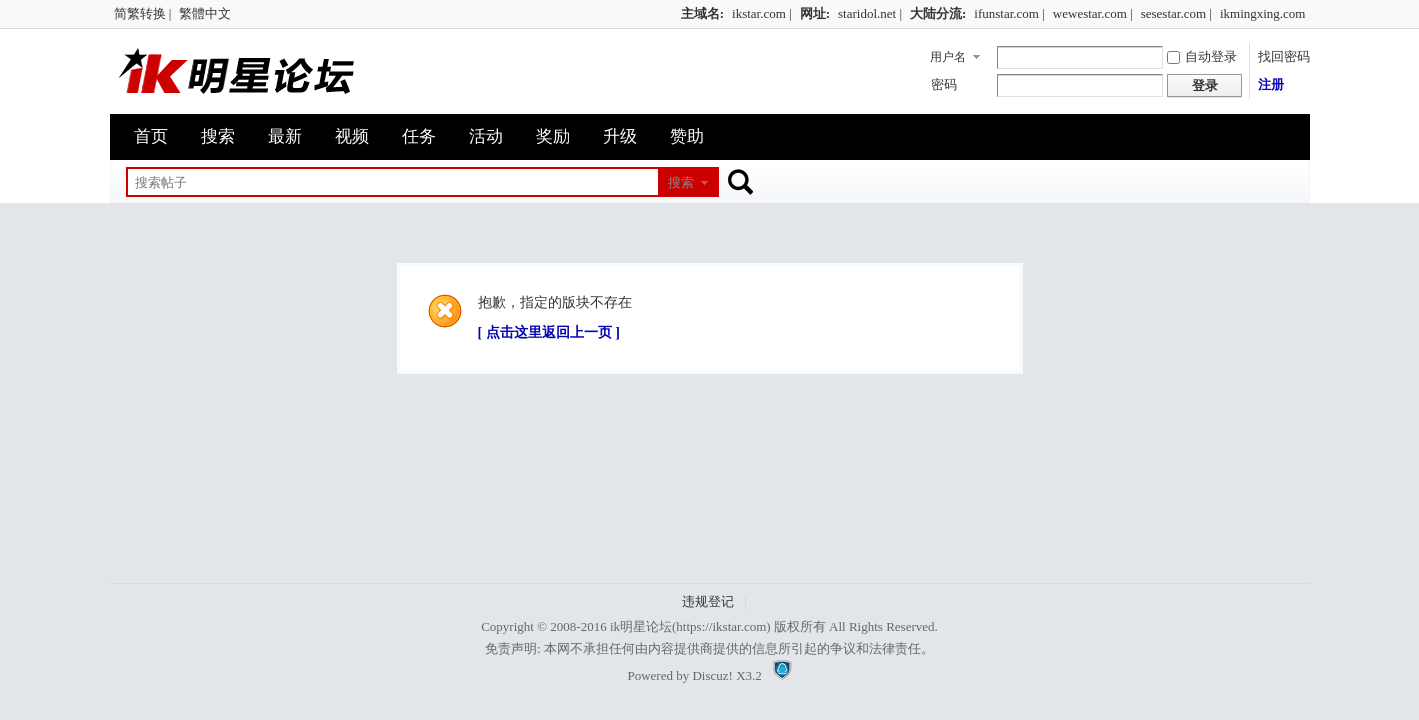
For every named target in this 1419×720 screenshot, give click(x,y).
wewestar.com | (1093, 13)
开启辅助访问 (672, 14)
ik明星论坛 (641, 626)
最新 (285, 136)
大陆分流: (938, 13)
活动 (486, 136)
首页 (151, 136)
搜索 (218, 136)
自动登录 (1202, 56)
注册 (1271, 84)
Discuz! (712, 675)
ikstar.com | (762, 13)
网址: (815, 13)
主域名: (702, 13)
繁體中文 (205, 13)
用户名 (948, 57)
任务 (419, 136)
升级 (620, 136)
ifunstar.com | (1009, 13)
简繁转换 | (143, 13)
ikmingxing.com (1263, 13)
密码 (944, 84)
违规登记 (708, 601)
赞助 (687, 136)
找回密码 (1284, 56)
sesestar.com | (1176, 13)
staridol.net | (870, 13)
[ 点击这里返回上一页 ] (549, 332)
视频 (352, 136)
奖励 (553, 136)
